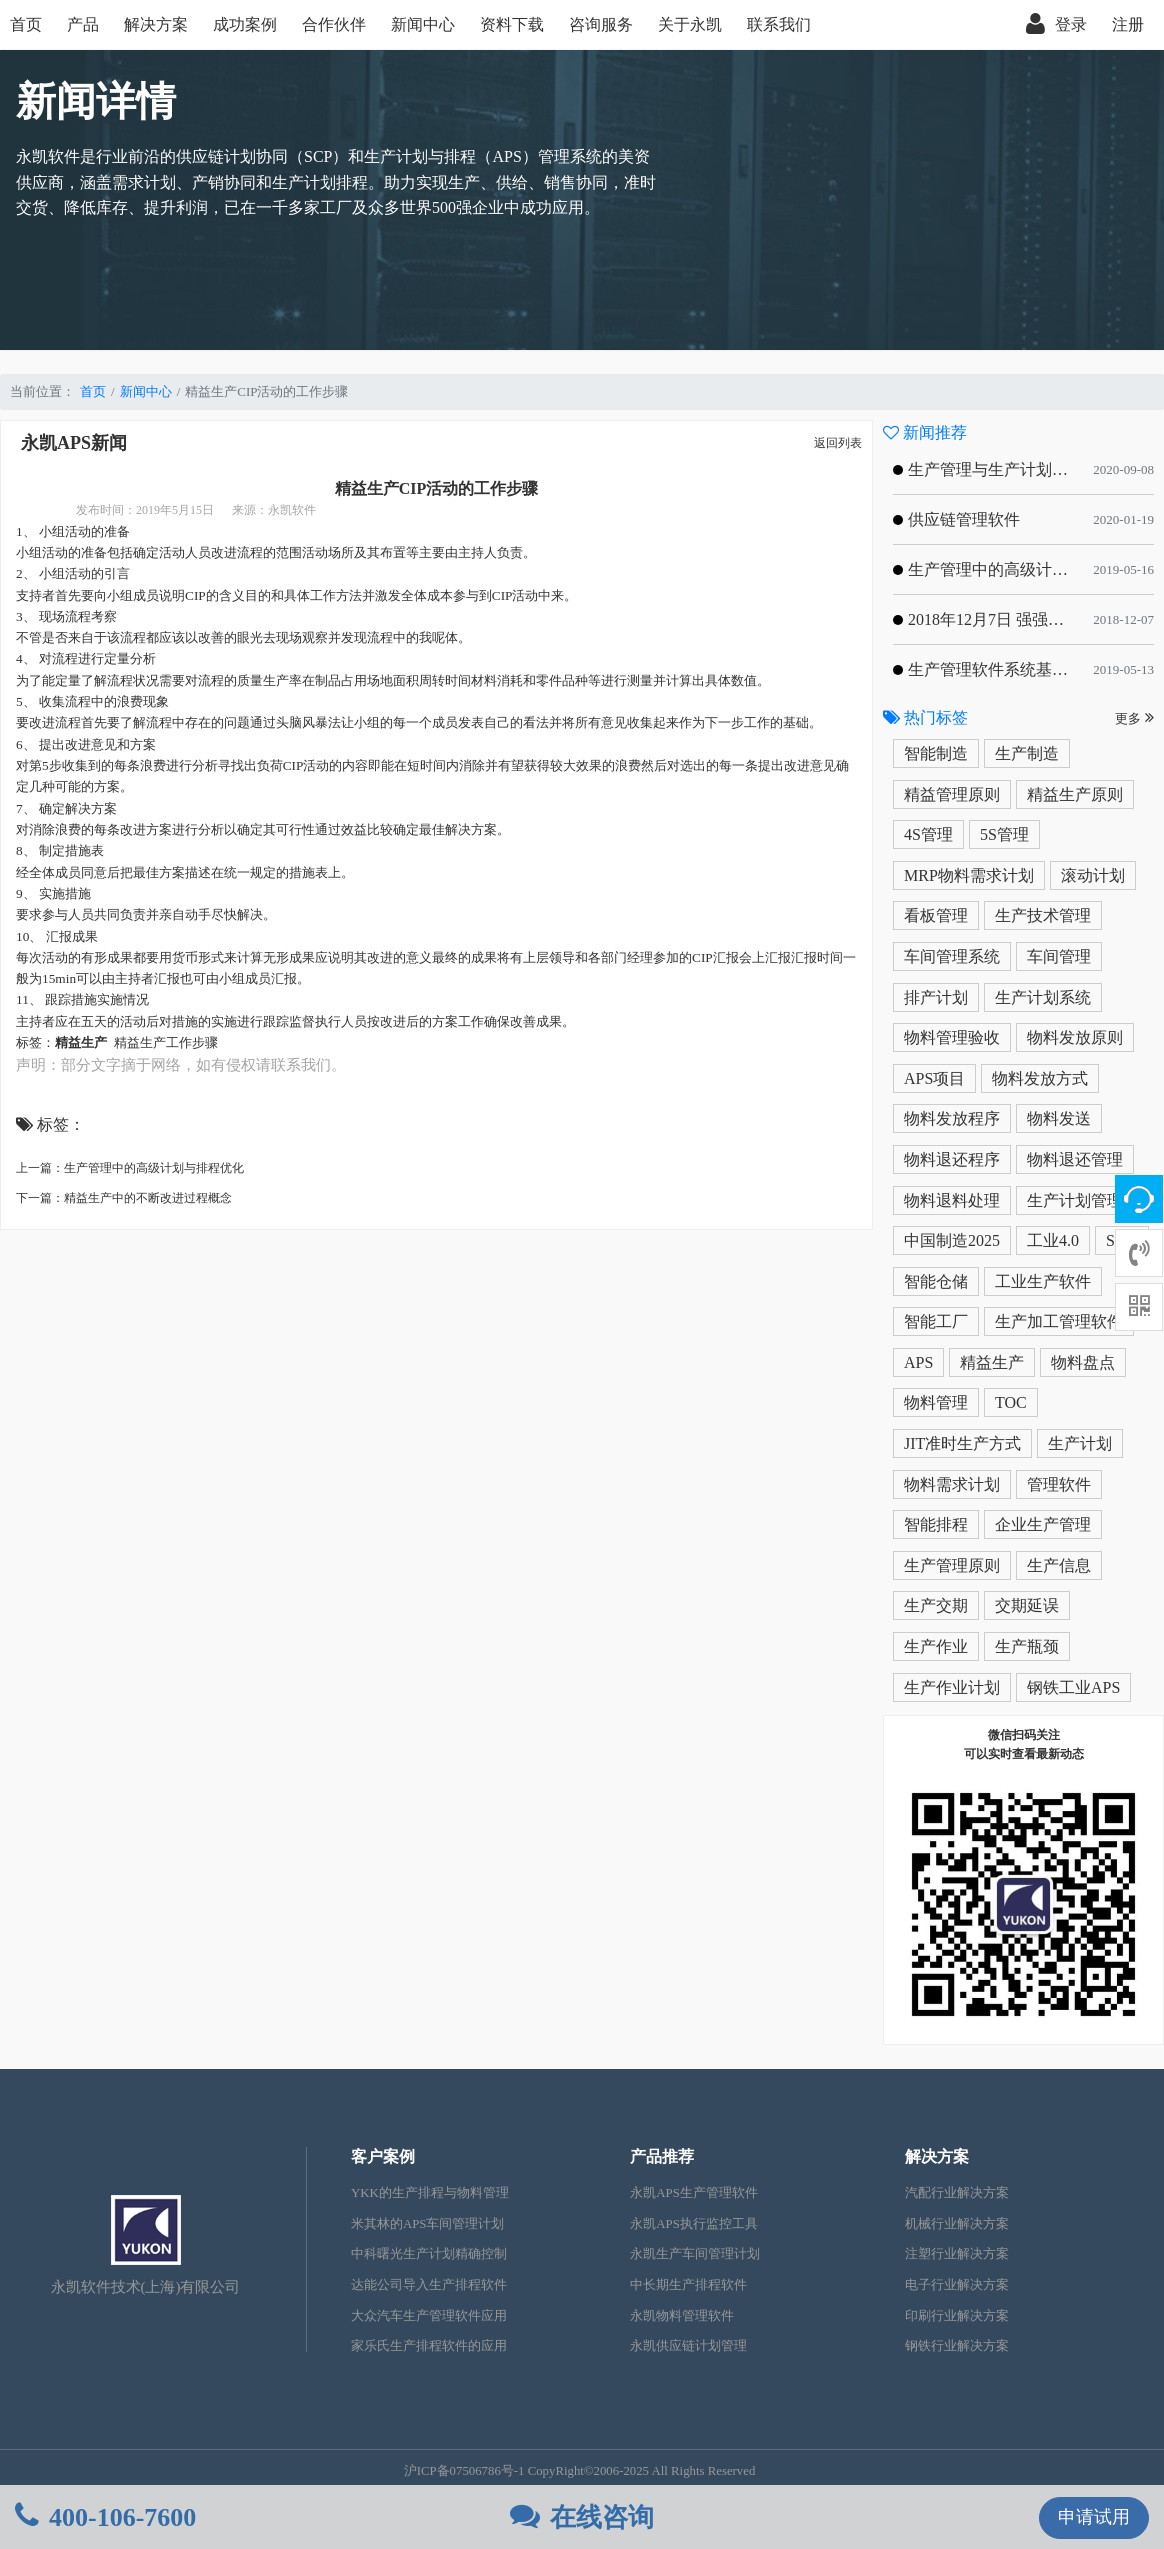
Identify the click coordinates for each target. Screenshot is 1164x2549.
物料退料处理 (952, 1200)
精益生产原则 (1075, 794)
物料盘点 (1083, 1362)
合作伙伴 (334, 24)
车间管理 (1059, 956)
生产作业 (936, 1646)
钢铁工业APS (1073, 1687)
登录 (1056, 25)
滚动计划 (1093, 875)
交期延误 (1027, 1605)
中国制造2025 (952, 1240)
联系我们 (779, 24)
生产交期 (936, 1605)
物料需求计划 (952, 1484)
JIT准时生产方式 (962, 1443)
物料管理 (936, 1402)
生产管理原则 (952, 1565)
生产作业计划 (952, 1687)
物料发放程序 (952, 1118)
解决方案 (156, 24)
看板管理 (936, 915)
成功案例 (245, 24)
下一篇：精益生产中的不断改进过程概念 (124, 1198)
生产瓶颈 (1027, 1646)
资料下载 (512, 24)
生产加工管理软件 (1059, 1321)
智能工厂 (936, 1321)
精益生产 (992, 1362)
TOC (1011, 1402)
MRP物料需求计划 (969, 875)
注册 (1128, 24)
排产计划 (936, 997)
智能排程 (936, 1524)
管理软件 (1059, 1484)
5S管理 (1004, 834)
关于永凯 (690, 24)
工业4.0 (1053, 1240)
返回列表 (838, 443)
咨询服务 (601, 24)
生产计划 (1080, 1443)
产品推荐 (662, 2156)
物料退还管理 (1075, 1159)
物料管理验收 (952, 1037)
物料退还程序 (952, 1159)
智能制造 (936, 753)
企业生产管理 (1043, 1524)
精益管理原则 (952, 794)
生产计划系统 (1043, 997)
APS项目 (934, 1078)
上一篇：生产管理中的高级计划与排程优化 (130, 1168)
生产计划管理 (1075, 1200)
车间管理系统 (952, 956)
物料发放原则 (1075, 1037)
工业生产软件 (1043, 1281)
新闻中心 (423, 24)
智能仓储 (936, 1281)
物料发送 (1059, 1118)
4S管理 (928, 834)
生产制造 (1027, 753)
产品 (83, 24)
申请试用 (1094, 2517)
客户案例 (383, 2156)
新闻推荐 (925, 432)
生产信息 (1059, 1565)
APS (918, 1362)
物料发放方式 (1040, 1078)
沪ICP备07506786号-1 (464, 2471)
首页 (26, 24)
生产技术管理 (1043, 915)
